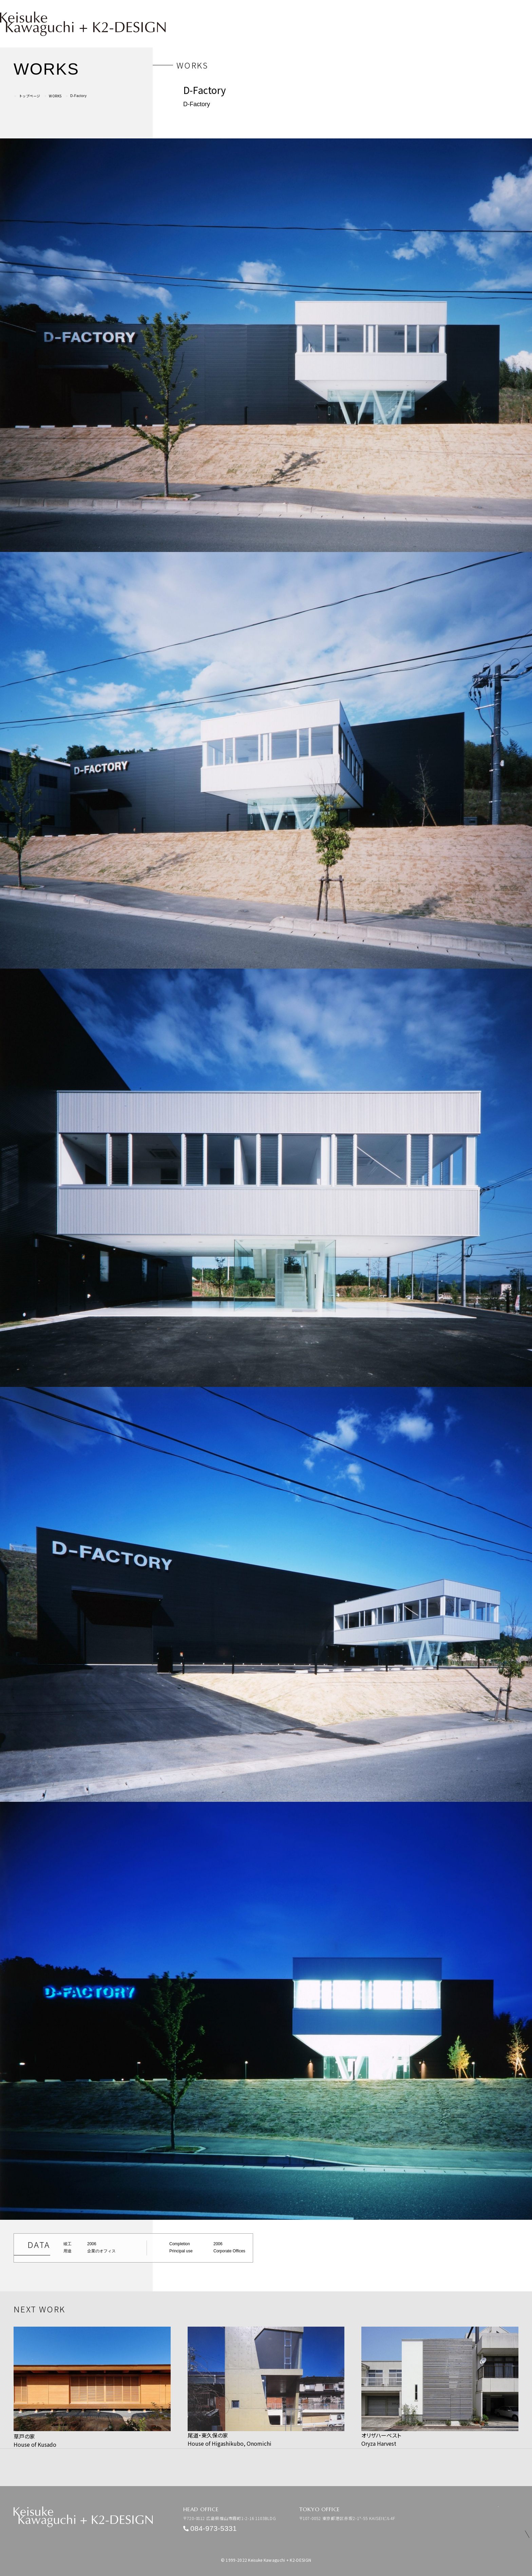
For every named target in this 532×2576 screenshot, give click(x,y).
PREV (25, 2454)
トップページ (29, 96)
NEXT (507, 2454)
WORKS (55, 96)
